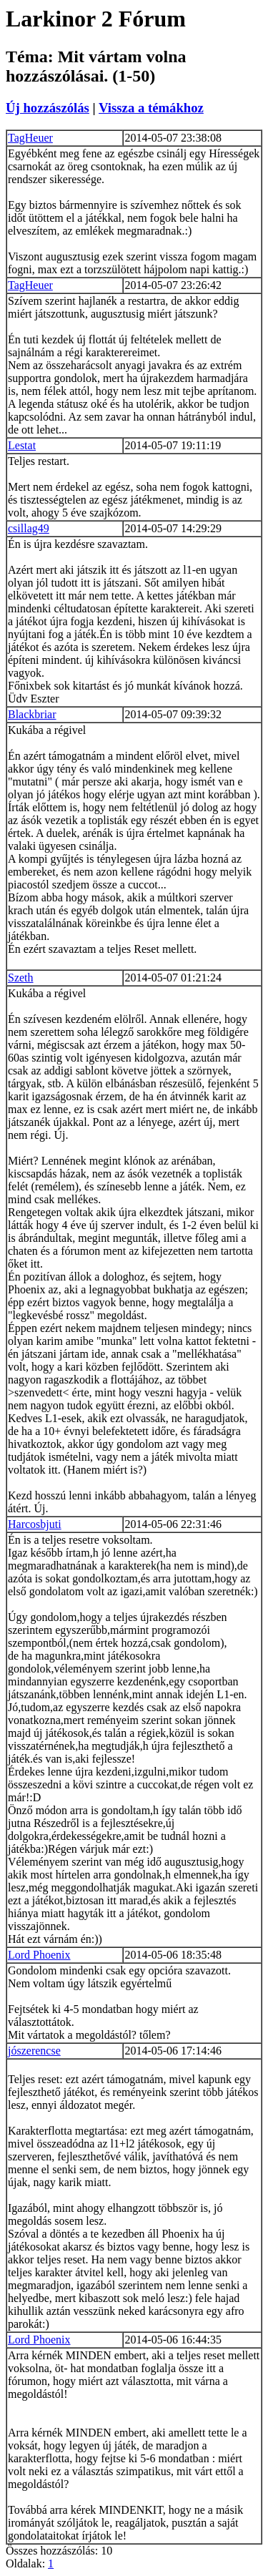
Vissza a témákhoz (151, 107)
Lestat (22, 445)
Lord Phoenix (39, 1955)
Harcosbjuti (34, 1524)
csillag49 (28, 528)
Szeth (21, 977)
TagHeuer (30, 138)
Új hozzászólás (47, 107)
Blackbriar (32, 714)
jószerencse (34, 2050)
